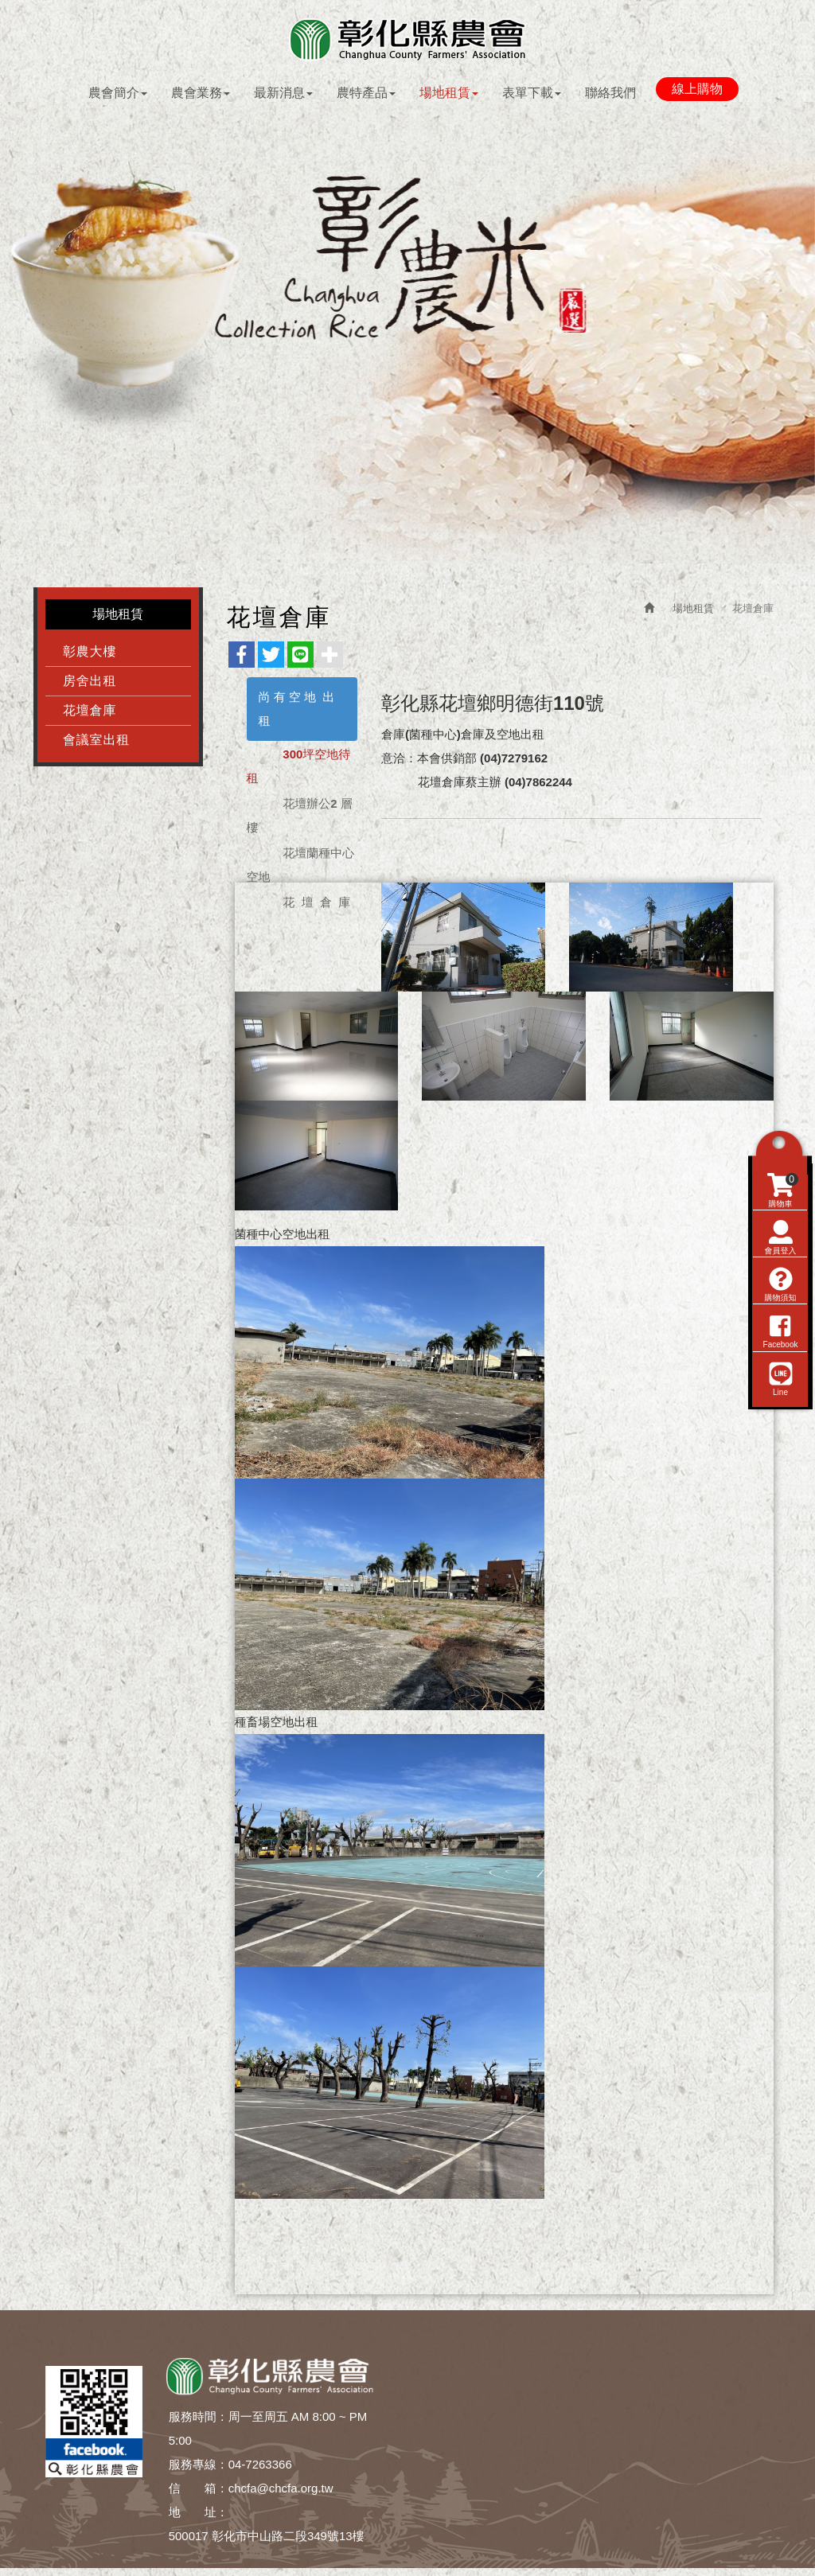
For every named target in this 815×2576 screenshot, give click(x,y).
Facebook (779, 1420)
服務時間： (198, 2420)
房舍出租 (89, 685)
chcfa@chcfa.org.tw (280, 2492)
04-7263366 (260, 2468)
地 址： (198, 2516)
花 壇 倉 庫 (316, 906)
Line (779, 1468)
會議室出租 (96, 743)
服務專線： (198, 2468)
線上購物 (697, 89)
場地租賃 (693, 612)
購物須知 (779, 1373)
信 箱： (198, 2492)
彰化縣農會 (407, 40)
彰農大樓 (89, 655)
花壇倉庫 (89, 714)
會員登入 (779, 1326)
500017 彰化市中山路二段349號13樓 (267, 2540)
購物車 (781, 1279)
